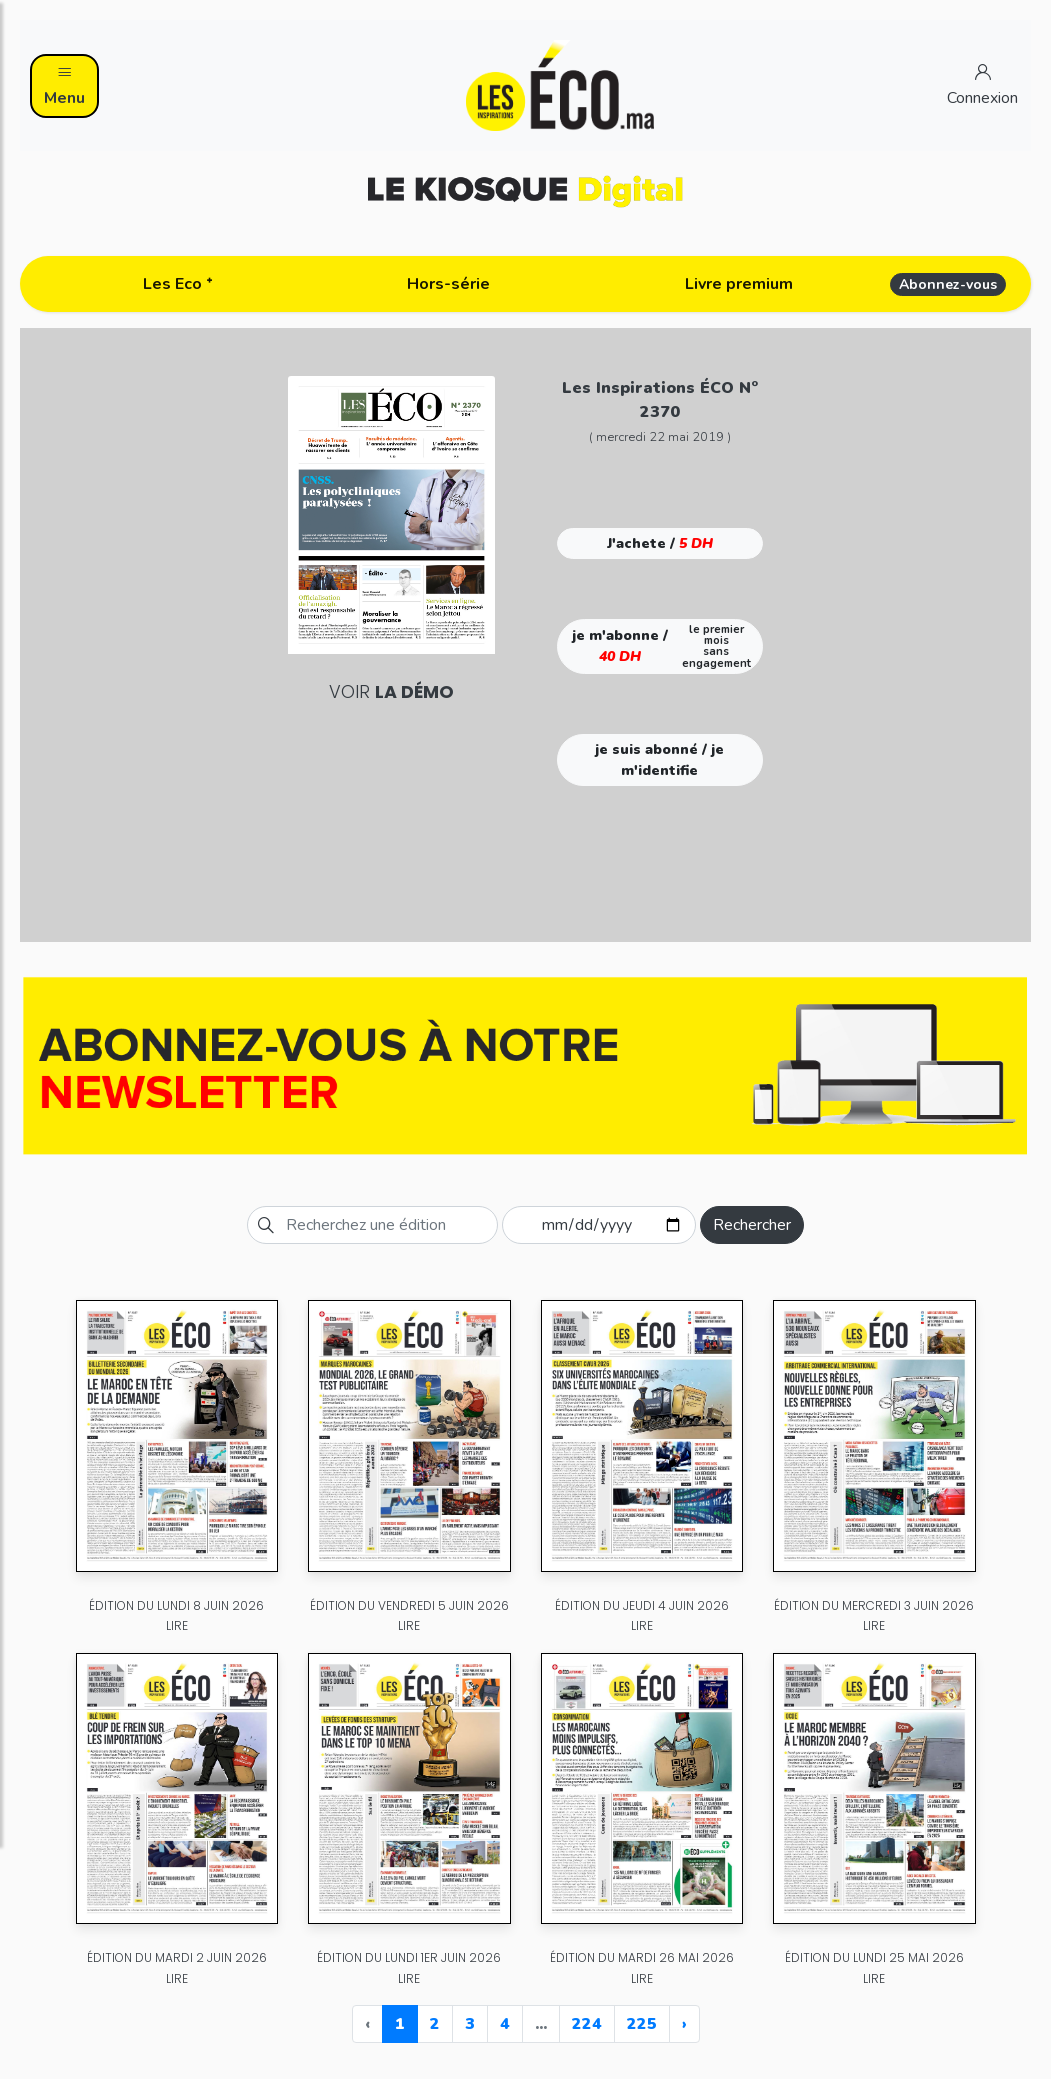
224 (587, 2024)
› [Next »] (684, 2024)
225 (642, 2024)
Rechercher (752, 1225)
